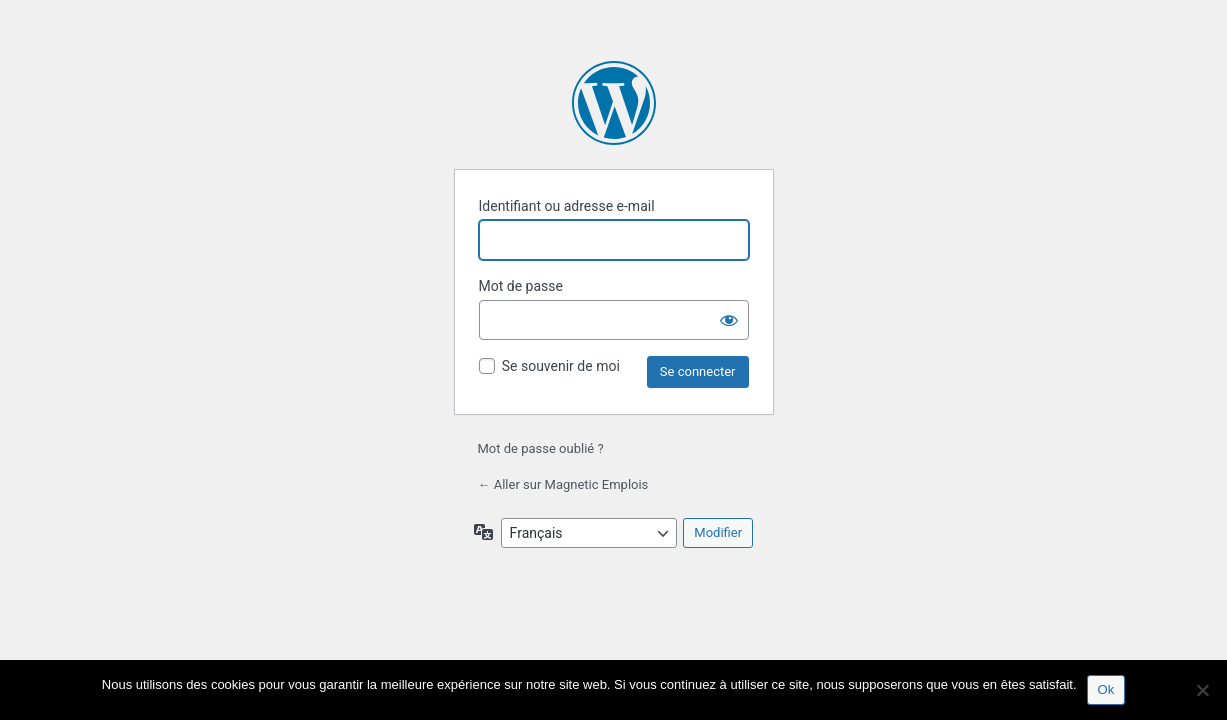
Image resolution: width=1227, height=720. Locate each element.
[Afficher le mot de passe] (729, 320)
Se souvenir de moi (561, 366)
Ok (1106, 689)
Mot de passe (521, 286)
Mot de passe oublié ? (541, 448)
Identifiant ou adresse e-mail (567, 206)
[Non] (1202, 690)
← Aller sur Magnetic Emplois (563, 484)
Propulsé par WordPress (614, 103)
